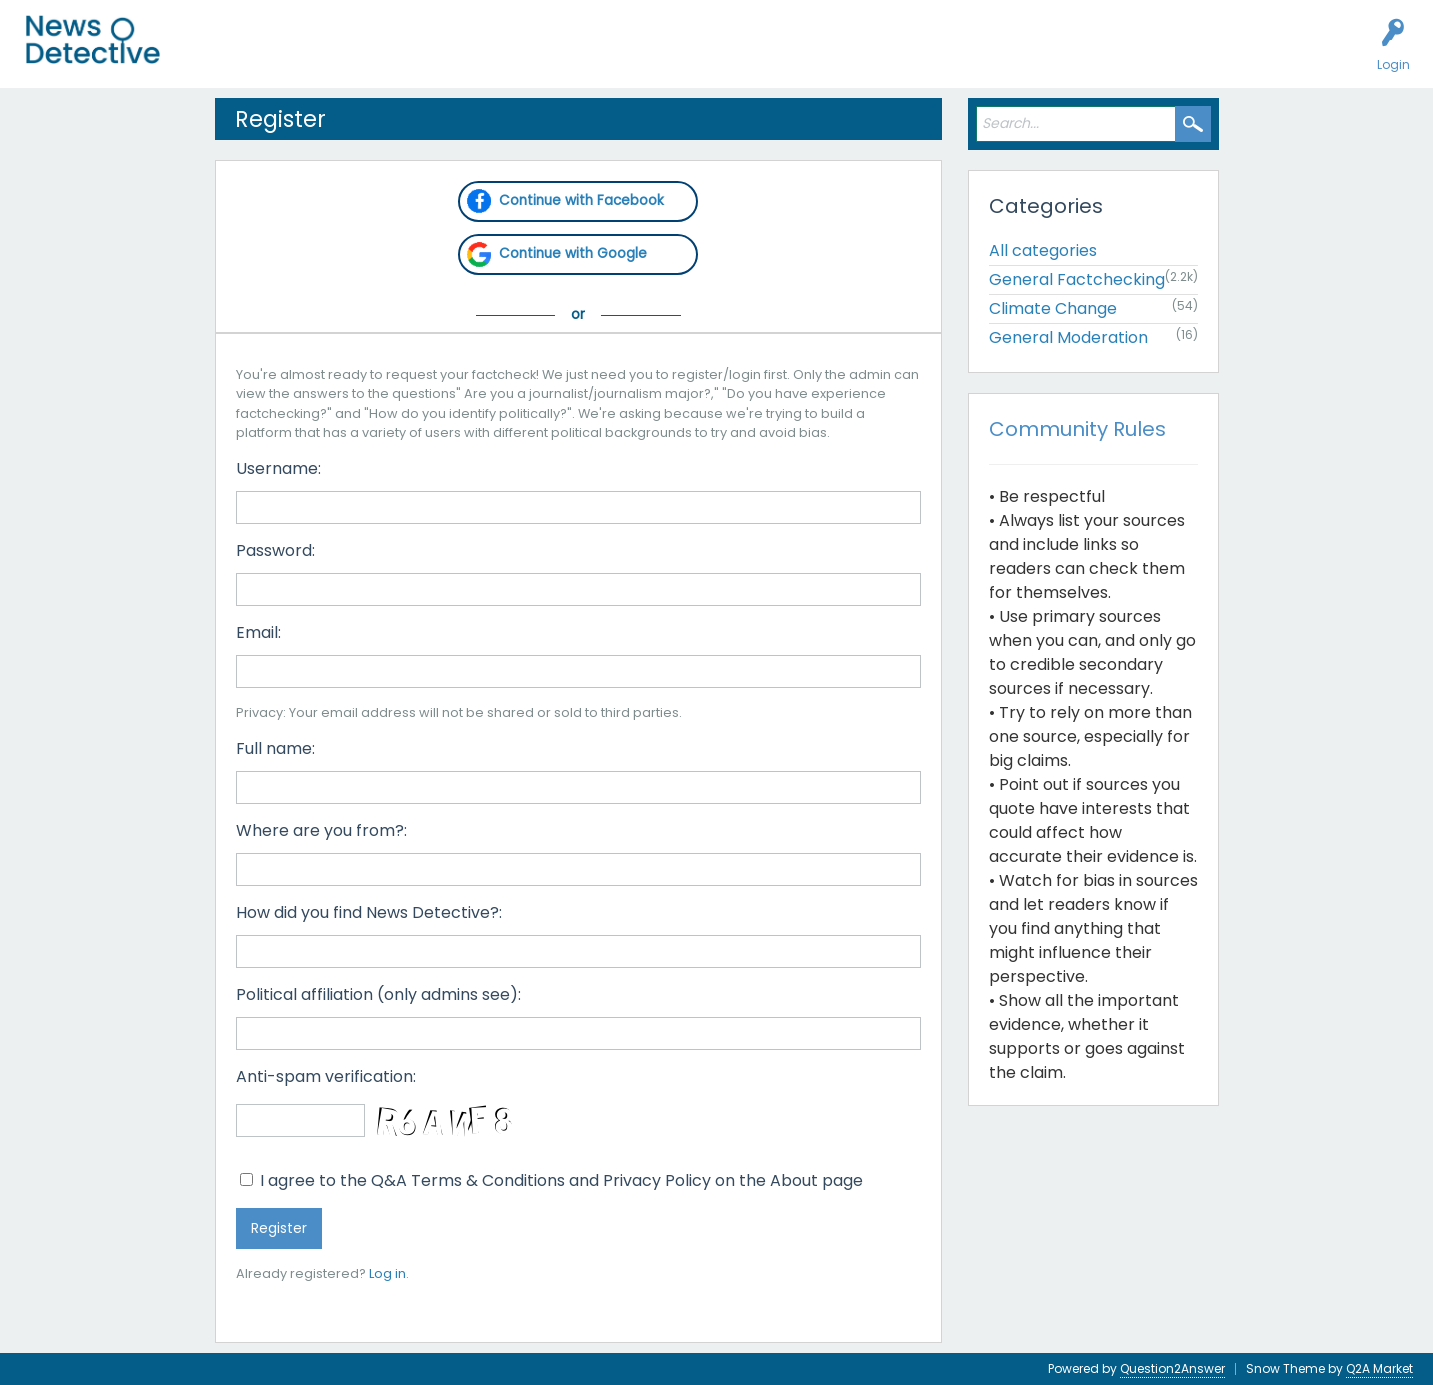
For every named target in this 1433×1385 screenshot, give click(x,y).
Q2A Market (1379, 1368)
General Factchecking (1077, 279)
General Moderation (1068, 337)
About (707, 56)
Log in (387, 1273)
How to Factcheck (607, 56)
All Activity (221, 56)
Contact (773, 56)
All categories (1043, 250)
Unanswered (312, 56)
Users (391, 56)
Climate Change (1053, 308)
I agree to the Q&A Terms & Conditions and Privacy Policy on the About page (551, 1180)
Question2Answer (1172, 1368)
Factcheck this (480, 56)
